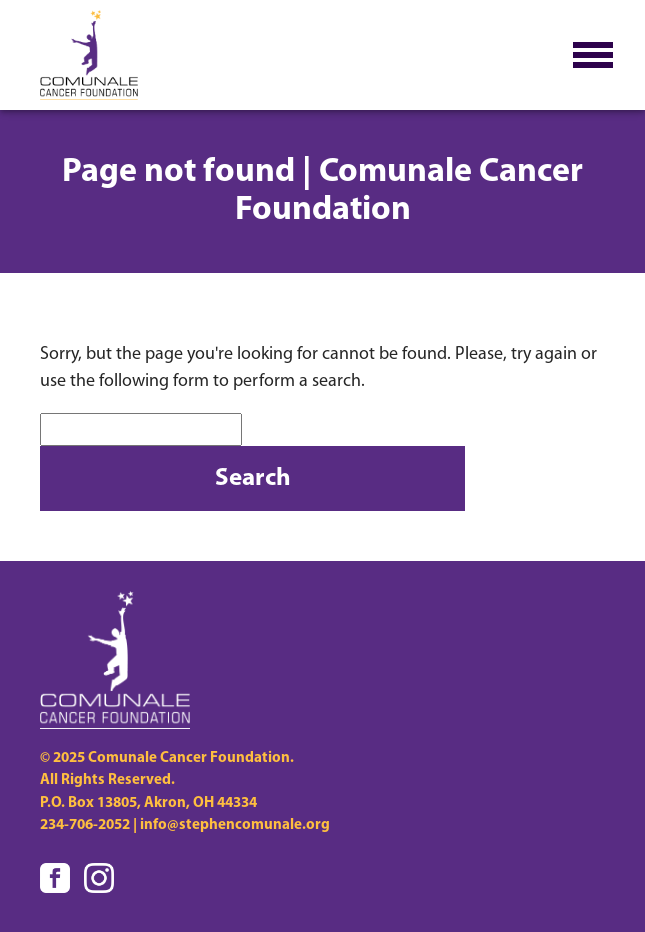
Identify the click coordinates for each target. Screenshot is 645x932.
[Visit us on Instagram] (99, 878)
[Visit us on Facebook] (55, 878)
